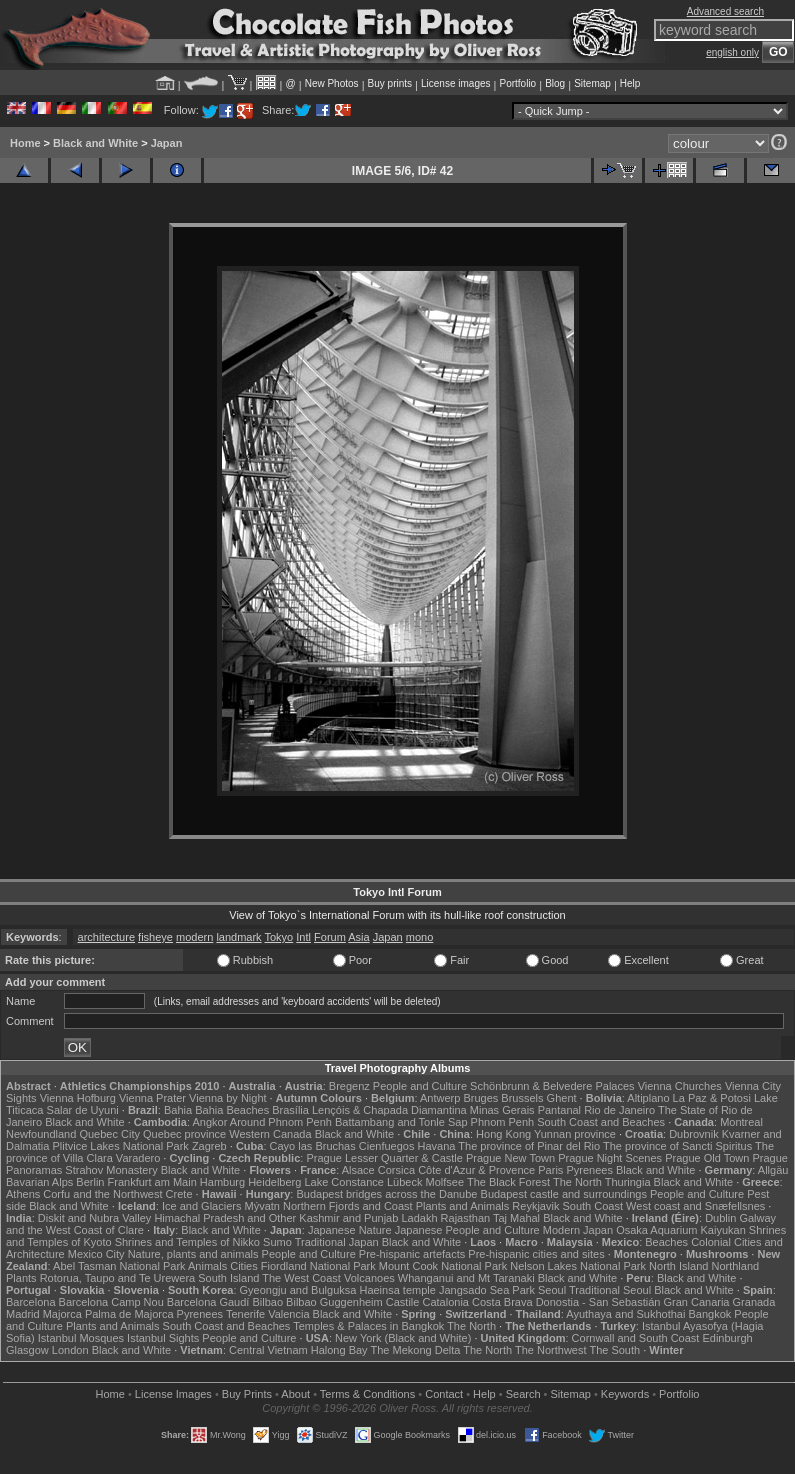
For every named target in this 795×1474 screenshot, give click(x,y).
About (295, 1394)
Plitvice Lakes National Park (120, 1146)
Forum (330, 937)
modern (194, 937)
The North (577, 1182)
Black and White (95, 143)
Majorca (62, 1314)
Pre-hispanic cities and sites (536, 1254)
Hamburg (222, 1182)
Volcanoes (369, 1278)
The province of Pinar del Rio (529, 1146)
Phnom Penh (503, 1122)
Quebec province (184, 1134)
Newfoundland (41, 1134)
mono (420, 937)
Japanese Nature (350, 1230)
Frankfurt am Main (152, 1182)
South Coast (592, 1206)
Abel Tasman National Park (119, 1266)
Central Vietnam (268, 1350)
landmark (238, 937)
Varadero (138, 1158)
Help (630, 83)
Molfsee (445, 1182)
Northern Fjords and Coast (348, 1206)
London (70, 1350)
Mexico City (96, 1254)
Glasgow (27, 1350)
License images (455, 83)
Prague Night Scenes (610, 1158)
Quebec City (109, 1134)
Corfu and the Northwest (102, 1194)
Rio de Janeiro (619, 1110)
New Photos (332, 83)
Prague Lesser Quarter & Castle (384, 1158)
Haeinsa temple (397, 1290)
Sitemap (592, 83)
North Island (678, 1266)
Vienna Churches (680, 1086)
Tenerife (245, 1314)
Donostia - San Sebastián (598, 1302)
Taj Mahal (516, 1218)
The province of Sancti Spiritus (677, 1146)
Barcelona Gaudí (208, 1302)
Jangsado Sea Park (487, 1290)
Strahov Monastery (111, 1170)
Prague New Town (510, 1158)
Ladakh (419, 1218)
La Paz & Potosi (712, 1098)
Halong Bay (339, 1350)
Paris (550, 1170)
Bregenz (349, 1086)
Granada (754, 1302)
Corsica (396, 1170)
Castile (403, 1302)
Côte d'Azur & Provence (476, 1170)
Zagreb (209, 1146)
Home (25, 143)
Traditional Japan (337, 1242)
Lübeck (404, 1182)
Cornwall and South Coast (636, 1338)
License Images (173, 1394)
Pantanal (559, 1110)
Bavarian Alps (39, 1182)
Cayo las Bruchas (313, 1146)
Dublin (720, 1218)
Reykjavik (535, 1206)
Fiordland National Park (318, 1266)
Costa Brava (502, 1302)
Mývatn (261, 1206)
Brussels (522, 1098)
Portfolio (517, 83)
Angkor (210, 1122)
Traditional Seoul (610, 1290)
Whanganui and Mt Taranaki (466, 1278)
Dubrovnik (694, 1134)
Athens (23, 1194)
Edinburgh (727, 1338)
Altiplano (648, 1098)
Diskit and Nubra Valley (95, 1218)
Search (523, 1394)
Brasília (290, 1110)
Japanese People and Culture (467, 1230)
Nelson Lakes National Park (578, 1266)
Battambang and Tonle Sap (401, 1122)
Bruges (480, 1098)
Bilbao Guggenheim (334, 1302)
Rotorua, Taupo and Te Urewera (118, 1278)
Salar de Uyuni (83, 1110)
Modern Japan (578, 1230)
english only (732, 52)
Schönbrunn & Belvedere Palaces (552, 1086)
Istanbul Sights (163, 1338)
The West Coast (301, 1278)
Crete (179, 1194)
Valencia (288, 1314)
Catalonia (445, 1302)
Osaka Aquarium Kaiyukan (681, 1230)
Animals (207, 1266)
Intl (303, 937)
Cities (244, 1266)
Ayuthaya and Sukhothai (625, 1314)
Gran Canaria (696, 1302)
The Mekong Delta (415, 1350)
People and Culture (420, 1086)
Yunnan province (575, 1134)
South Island (228, 1278)
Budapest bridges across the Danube (386, 1194)
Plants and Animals (463, 1206)
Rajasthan (466, 1218)
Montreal (741, 1122)
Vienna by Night (227, 1098)
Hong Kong (503, 1134)
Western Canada (270, 1134)
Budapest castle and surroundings (564, 1194)
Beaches (666, 1242)
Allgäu (773, 1170)
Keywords (625, 1394)
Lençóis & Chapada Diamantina (389, 1110)
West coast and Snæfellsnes (695, 1206)
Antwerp (440, 1098)
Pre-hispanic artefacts (412, 1254)
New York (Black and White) (403, 1338)
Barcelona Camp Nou (111, 1302)
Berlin (90, 1182)
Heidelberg (274, 1182)
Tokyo (278, 937)
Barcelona (31, 1302)
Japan (167, 143)
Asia (358, 937)
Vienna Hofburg (78, 1098)
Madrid (23, 1314)
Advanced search (725, 11)
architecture (106, 937)
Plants (21, 1278)
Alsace (358, 1170)
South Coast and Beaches (601, 1122)
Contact (444, 1394)
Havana (437, 1146)
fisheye (155, 937)
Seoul (552, 1290)
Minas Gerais (502, 1110)
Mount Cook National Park (443, 1266)
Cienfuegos (387, 1146)
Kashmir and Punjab (348, 1218)
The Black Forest (508, 1182)
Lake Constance (344, 1182)
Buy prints (390, 83)
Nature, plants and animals (193, 1254)
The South (614, 1350)
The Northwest (551, 1350)
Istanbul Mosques (81, 1338)
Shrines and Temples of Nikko (187, 1242)
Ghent (562, 1098)
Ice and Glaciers (201, 1206)
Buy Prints (247, 1394)
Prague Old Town (707, 1158)
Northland (735, 1266)
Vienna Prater (152, 1098)
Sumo (277, 1242)
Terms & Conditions (367, 1394)
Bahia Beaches (232, 1110)
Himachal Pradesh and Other (225, 1218)
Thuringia (628, 1182)
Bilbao (267, 1302)
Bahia (178, 1110)
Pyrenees (589, 1170)
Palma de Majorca (129, 1314)
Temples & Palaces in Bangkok (368, 1326)
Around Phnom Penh (281, 1122)
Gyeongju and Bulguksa (298, 1290)
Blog (555, 83)
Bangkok (709, 1314)
